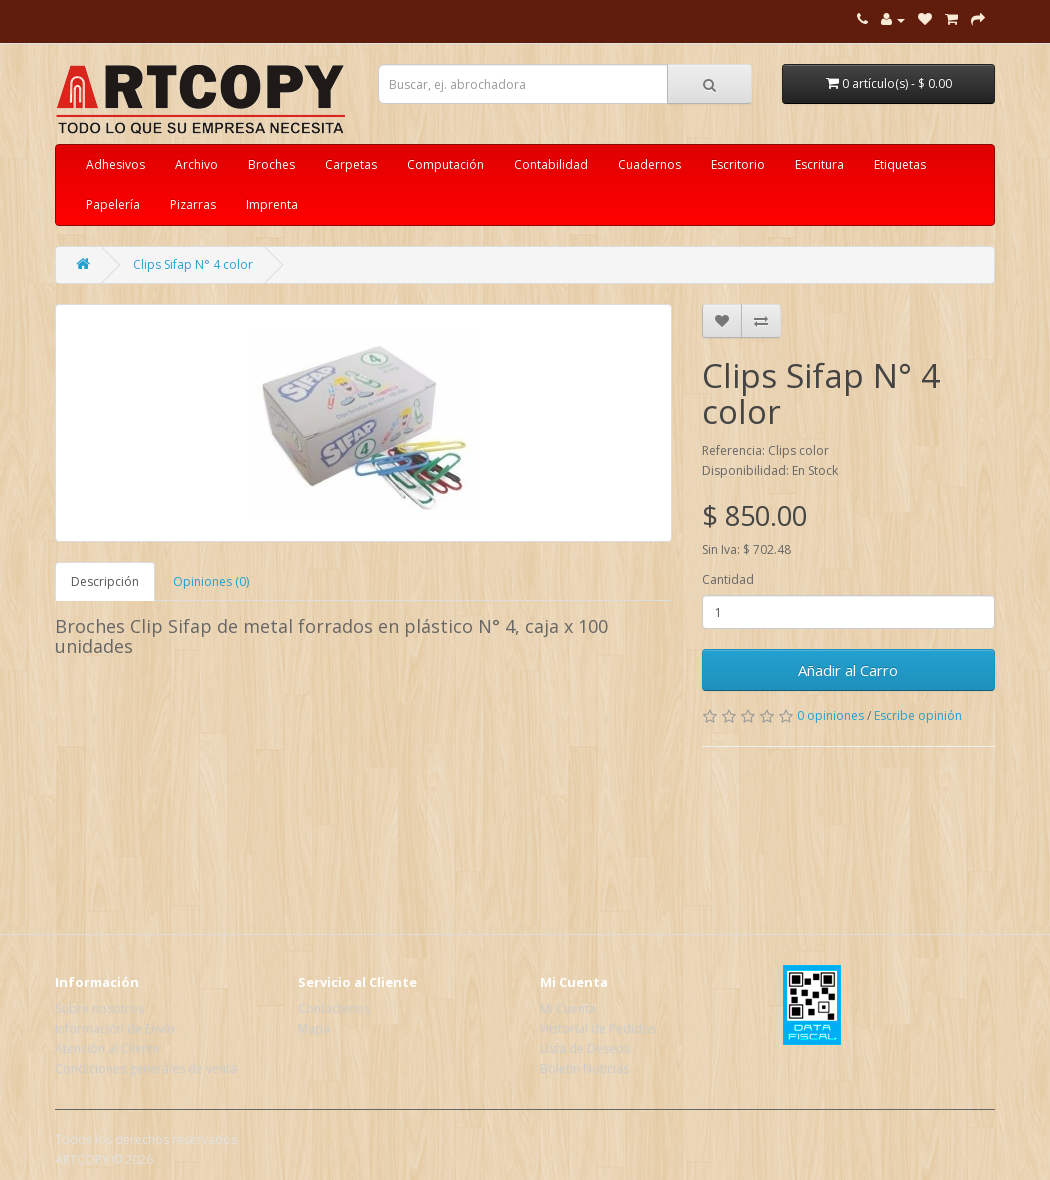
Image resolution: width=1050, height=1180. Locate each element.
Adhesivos (115, 164)
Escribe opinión (918, 715)
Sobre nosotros (99, 1008)
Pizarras (193, 204)
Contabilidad (551, 164)
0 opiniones (830, 715)
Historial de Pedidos (598, 1028)
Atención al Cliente (107, 1048)
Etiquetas (900, 164)
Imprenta (272, 204)
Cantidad (728, 579)
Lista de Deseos (585, 1048)
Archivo (196, 164)
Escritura (819, 164)
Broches (271, 164)
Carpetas (351, 164)
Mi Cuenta (568, 1008)
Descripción (105, 581)
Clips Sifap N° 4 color (193, 264)
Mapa (314, 1028)
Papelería (113, 204)
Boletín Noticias (584, 1068)
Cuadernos (649, 164)
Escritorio (738, 164)
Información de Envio (115, 1028)
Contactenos (334, 1008)
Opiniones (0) (211, 581)
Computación (445, 164)
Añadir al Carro (848, 670)
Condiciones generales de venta (146, 1068)
